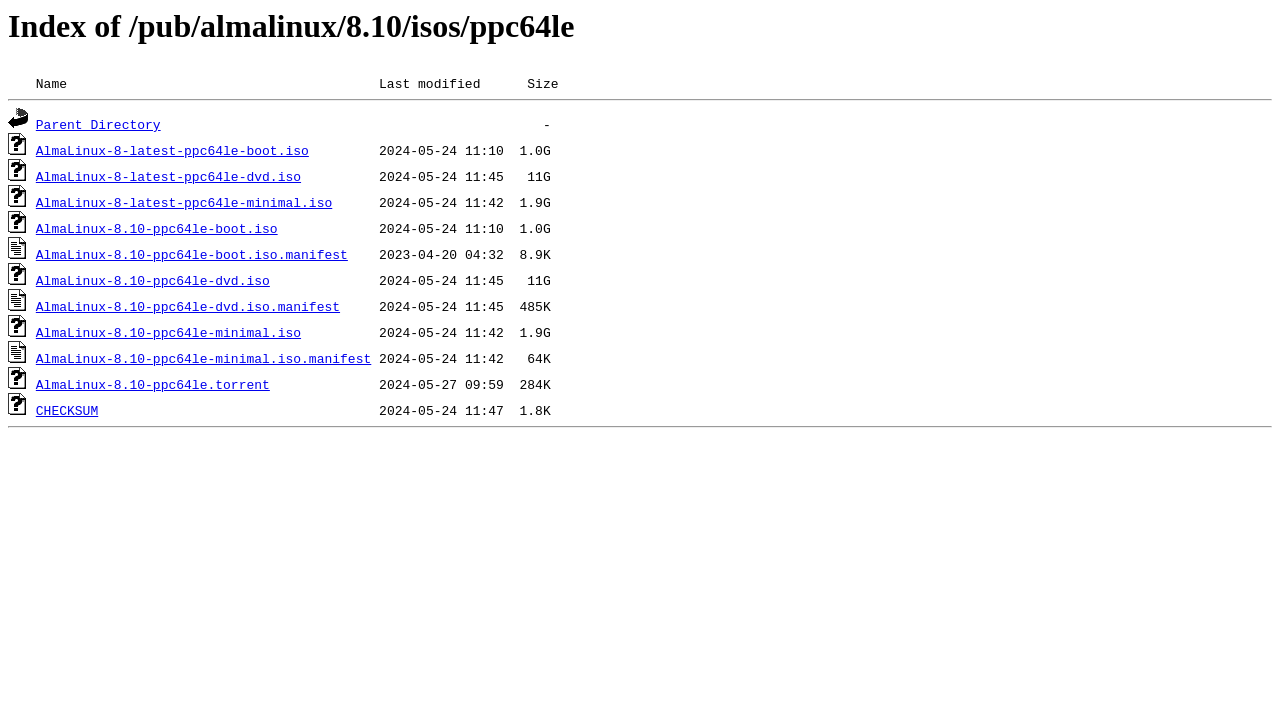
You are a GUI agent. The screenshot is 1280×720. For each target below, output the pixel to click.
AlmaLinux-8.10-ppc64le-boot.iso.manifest (192, 254)
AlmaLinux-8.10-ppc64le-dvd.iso (153, 280)
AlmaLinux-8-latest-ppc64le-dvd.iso (168, 176)
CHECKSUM (67, 410)
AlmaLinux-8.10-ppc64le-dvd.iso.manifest (188, 306)
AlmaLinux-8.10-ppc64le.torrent (153, 384)
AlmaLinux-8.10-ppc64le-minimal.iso (168, 332)
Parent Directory (98, 124)
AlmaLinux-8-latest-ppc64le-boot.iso (172, 150)
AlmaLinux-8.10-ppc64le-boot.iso (157, 228)
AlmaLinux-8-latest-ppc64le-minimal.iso (184, 202)
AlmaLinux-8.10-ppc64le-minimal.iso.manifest (203, 358)
